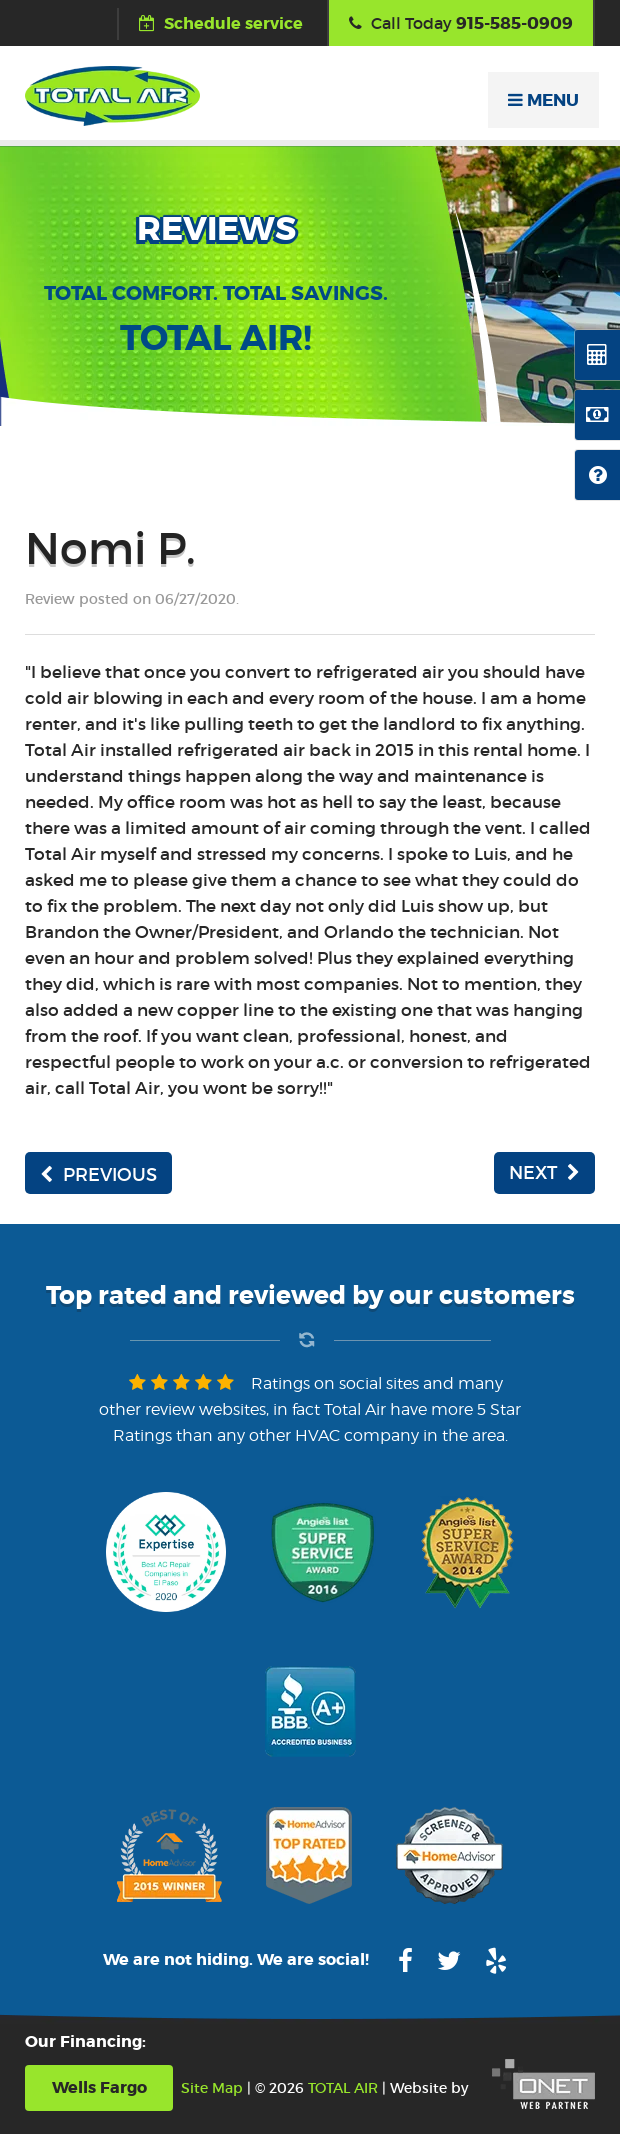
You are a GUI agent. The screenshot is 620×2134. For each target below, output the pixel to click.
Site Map (212, 2088)
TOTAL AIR (343, 2088)
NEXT (544, 1173)
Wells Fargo (99, 2087)
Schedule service (221, 23)
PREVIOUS (98, 1175)
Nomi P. (110, 548)
